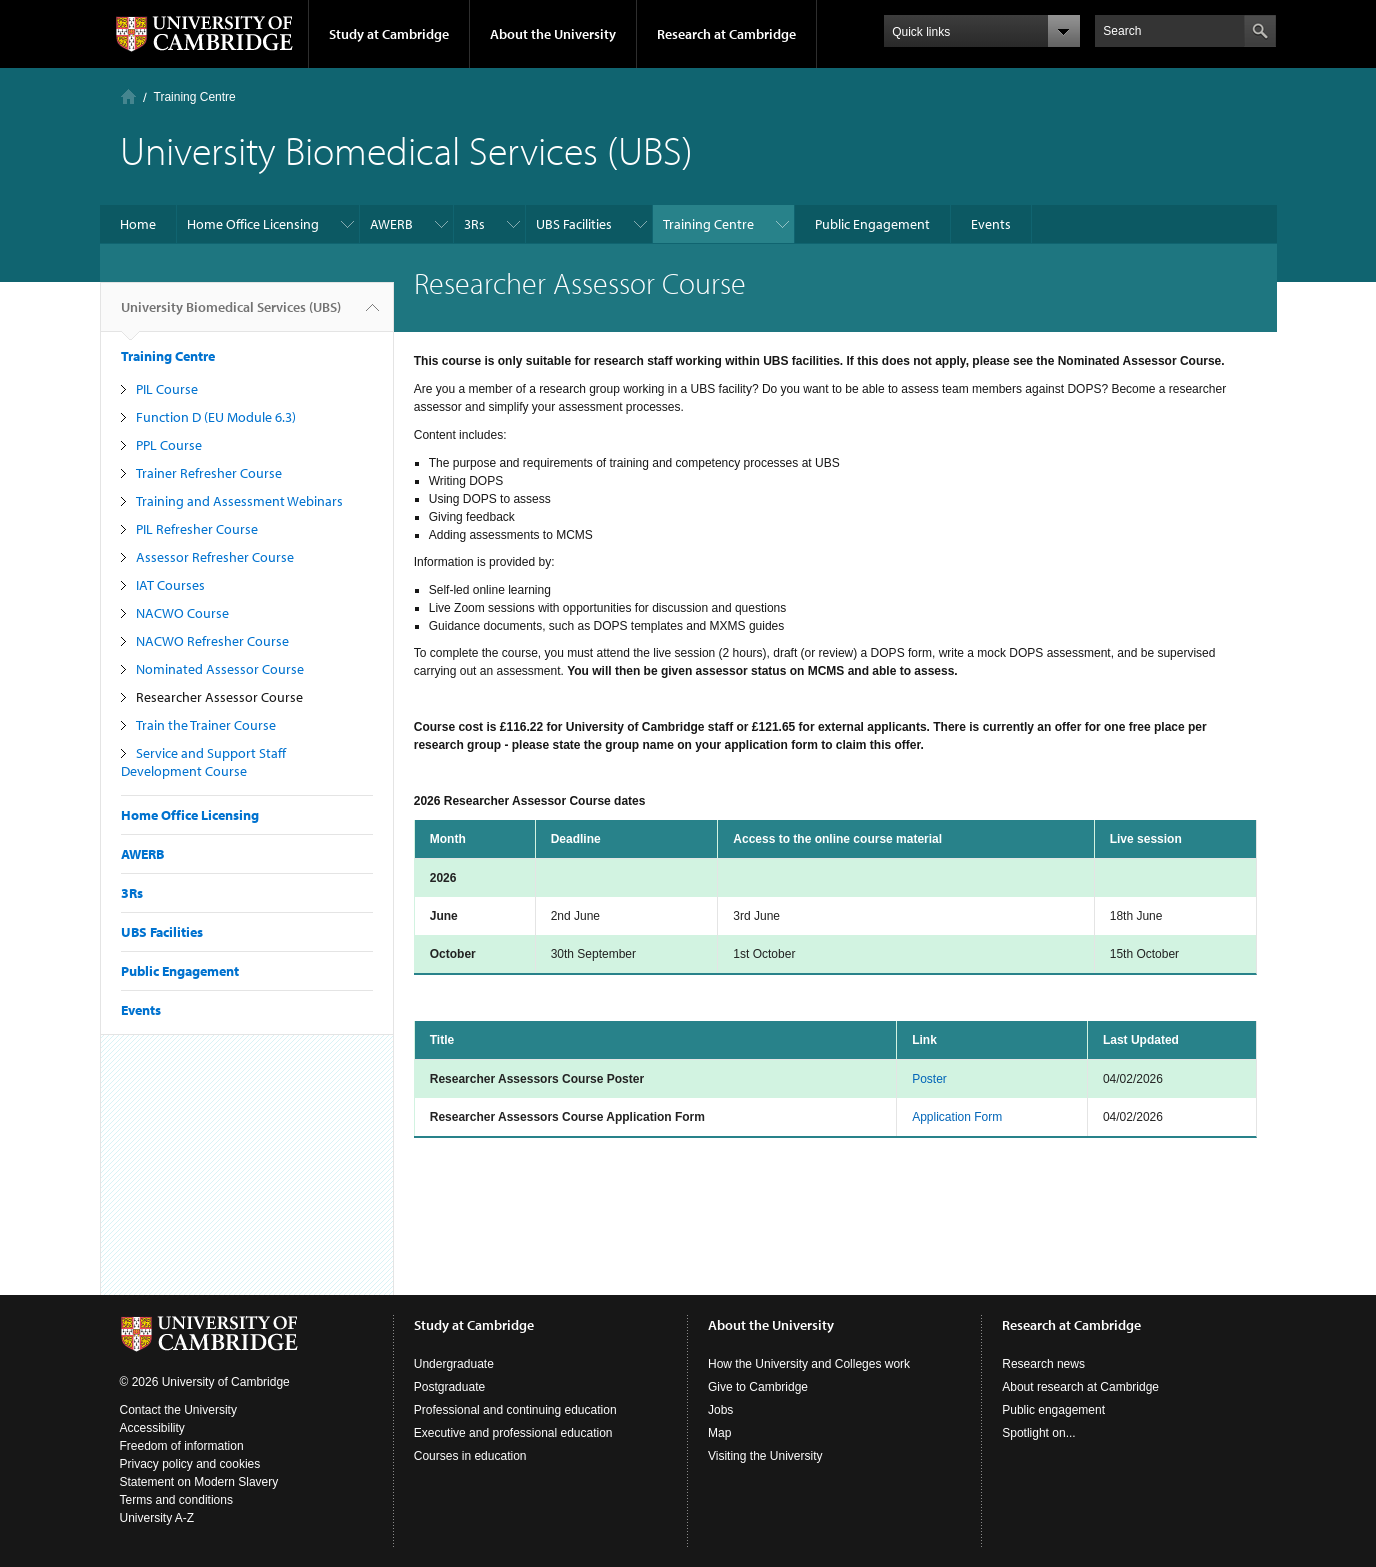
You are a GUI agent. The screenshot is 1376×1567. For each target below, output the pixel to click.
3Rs (474, 224)
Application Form (957, 1117)
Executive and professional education (513, 1433)
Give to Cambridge (758, 1387)
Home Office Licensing (253, 224)
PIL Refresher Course (197, 529)
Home (128, 96)
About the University (553, 34)
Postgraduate (449, 1387)
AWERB (391, 224)
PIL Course (167, 389)
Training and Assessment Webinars (239, 501)
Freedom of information (182, 1446)
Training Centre (195, 97)
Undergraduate (454, 1364)
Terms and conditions (176, 1500)
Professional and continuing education (515, 1410)
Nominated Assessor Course (220, 669)
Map (719, 1433)
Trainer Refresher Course (209, 473)
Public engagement (1053, 1410)
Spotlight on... (1038, 1433)
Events (991, 224)
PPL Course (169, 445)
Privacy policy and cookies (190, 1464)
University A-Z (157, 1518)
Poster (929, 1079)
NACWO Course (182, 613)
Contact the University (178, 1410)
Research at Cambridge (726, 34)
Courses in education (470, 1456)
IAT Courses (170, 585)
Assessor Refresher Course (215, 557)
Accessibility (152, 1428)
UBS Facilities (574, 224)
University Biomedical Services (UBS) (231, 315)
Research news (1043, 1364)
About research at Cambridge (1080, 1387)
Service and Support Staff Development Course (203, 762)
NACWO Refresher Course (212, 641)
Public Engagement (872, 224)
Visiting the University (765, 1456)
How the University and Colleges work (809, 1364)
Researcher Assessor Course (219, 697)
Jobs (720, 1410)
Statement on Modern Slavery (199, 1482)
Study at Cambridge (389, 34)
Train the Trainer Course (206, 725)
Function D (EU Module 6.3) (216, 417)
